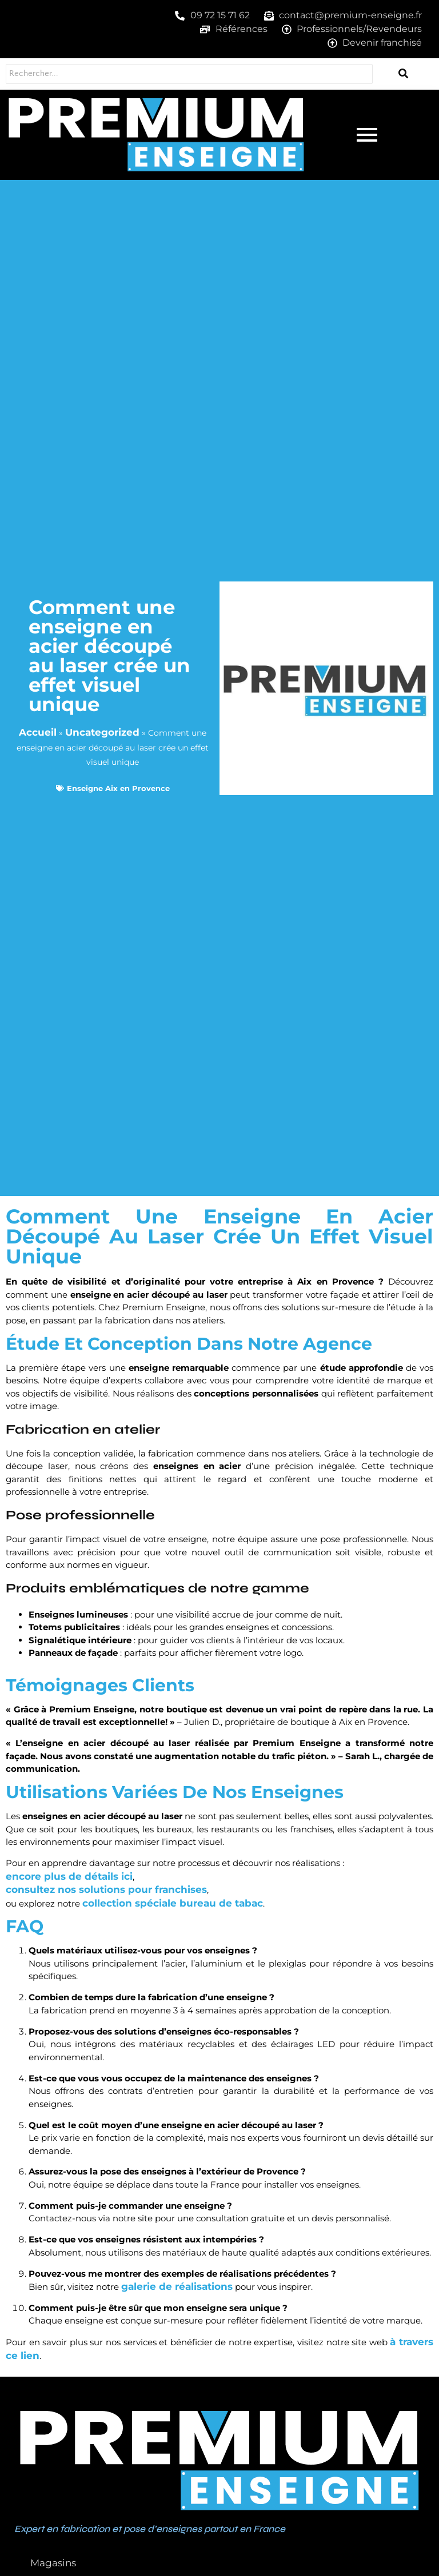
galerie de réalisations (177, 2286)
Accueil (38, 732)
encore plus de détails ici (69, 1876)
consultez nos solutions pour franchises (106, 1889)
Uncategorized (102, 732)
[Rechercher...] (184, 74)
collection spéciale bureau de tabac (172, 1903)
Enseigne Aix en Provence (118, 788)
